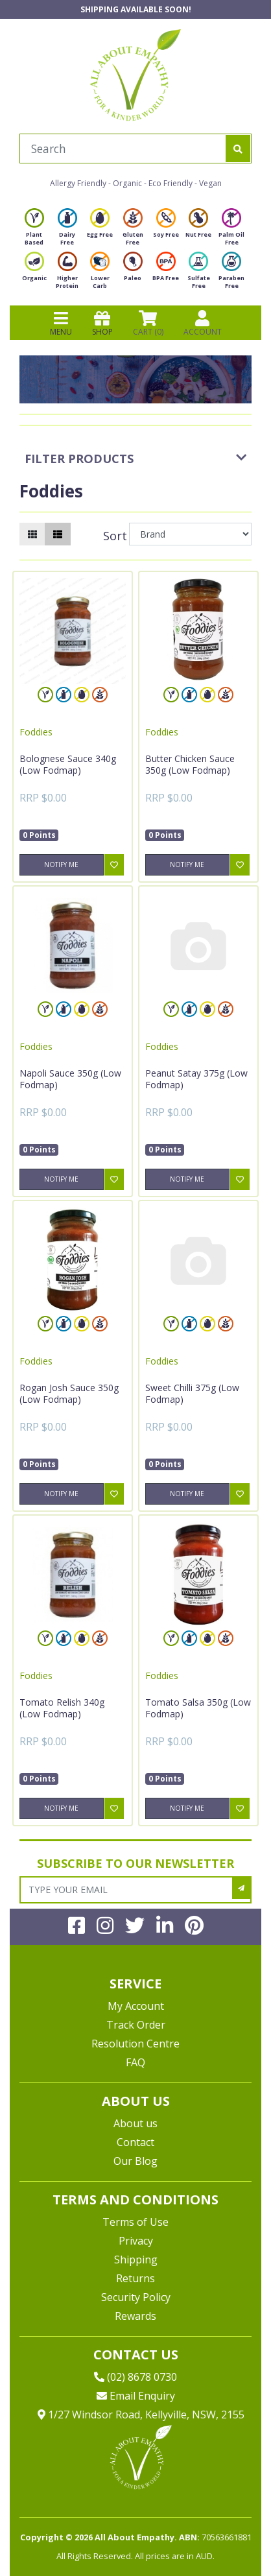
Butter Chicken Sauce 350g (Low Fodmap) (190, 764)
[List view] (58, 534)
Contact (135, 2142)
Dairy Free (67, 230)
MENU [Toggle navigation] (61, 323)
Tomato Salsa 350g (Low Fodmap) (198, 1708)
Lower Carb (100, 274)
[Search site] (238, 148)
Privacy (136, 2241)
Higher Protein (67, 274)
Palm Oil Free (231, 230)
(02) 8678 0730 (135, 2377)
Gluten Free (133, 230)
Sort (114, 535)
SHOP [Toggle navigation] (102, 323)
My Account (136, 2006)
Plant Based (34, 230)
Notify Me (61, 864)
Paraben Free (231, 274)
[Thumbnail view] (32, 534)
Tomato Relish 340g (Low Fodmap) (61, 1708)
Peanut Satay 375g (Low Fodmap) (196, 1079)
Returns (135, 2278)
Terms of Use (135, 2222)
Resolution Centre (135, 2043)
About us (135, 2123)
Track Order (135, 2025)
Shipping (136, 2259)
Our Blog (135, 2161)
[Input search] (123, 148)
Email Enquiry (136, 2396)
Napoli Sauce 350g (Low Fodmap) (70, 1079)
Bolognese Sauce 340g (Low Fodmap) (67, 764)
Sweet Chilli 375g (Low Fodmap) (192, 1393)
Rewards (135, 2316)
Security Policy (136, 2297)
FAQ (135, 2062)
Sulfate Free (198, 274)
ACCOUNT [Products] (202, 323)
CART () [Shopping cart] (148, 323)
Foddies (36, 732)
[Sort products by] (190, 534)
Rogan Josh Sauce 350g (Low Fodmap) (69, 1393)
